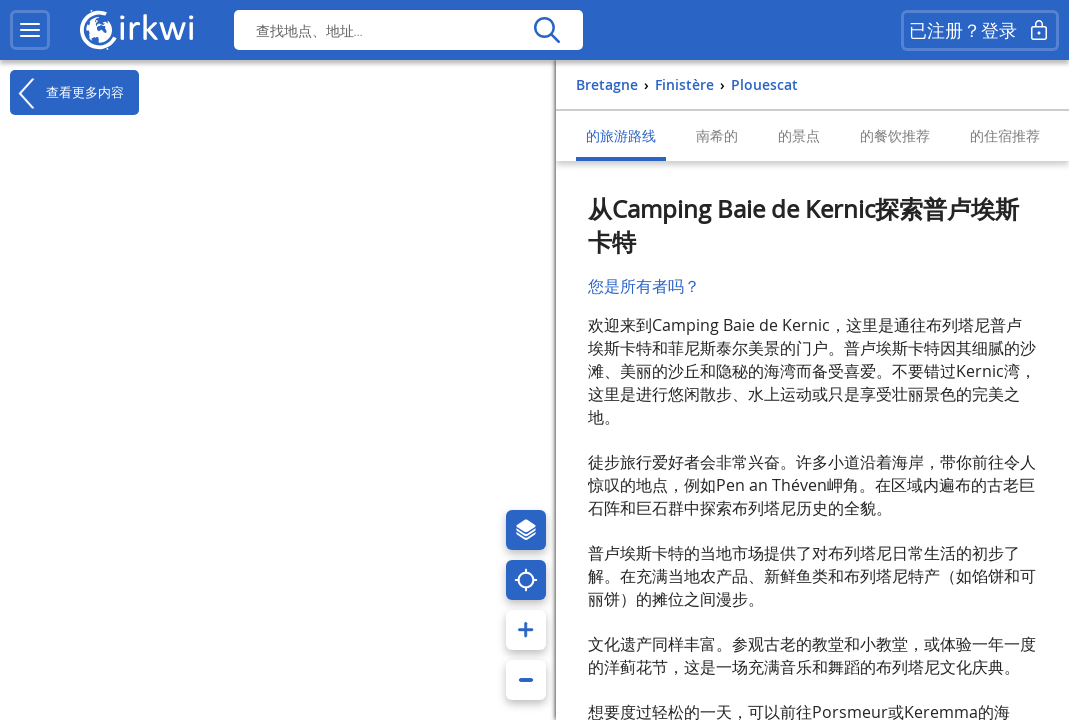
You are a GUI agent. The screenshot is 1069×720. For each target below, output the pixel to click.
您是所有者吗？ (644, 286)
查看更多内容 (67, 93)
